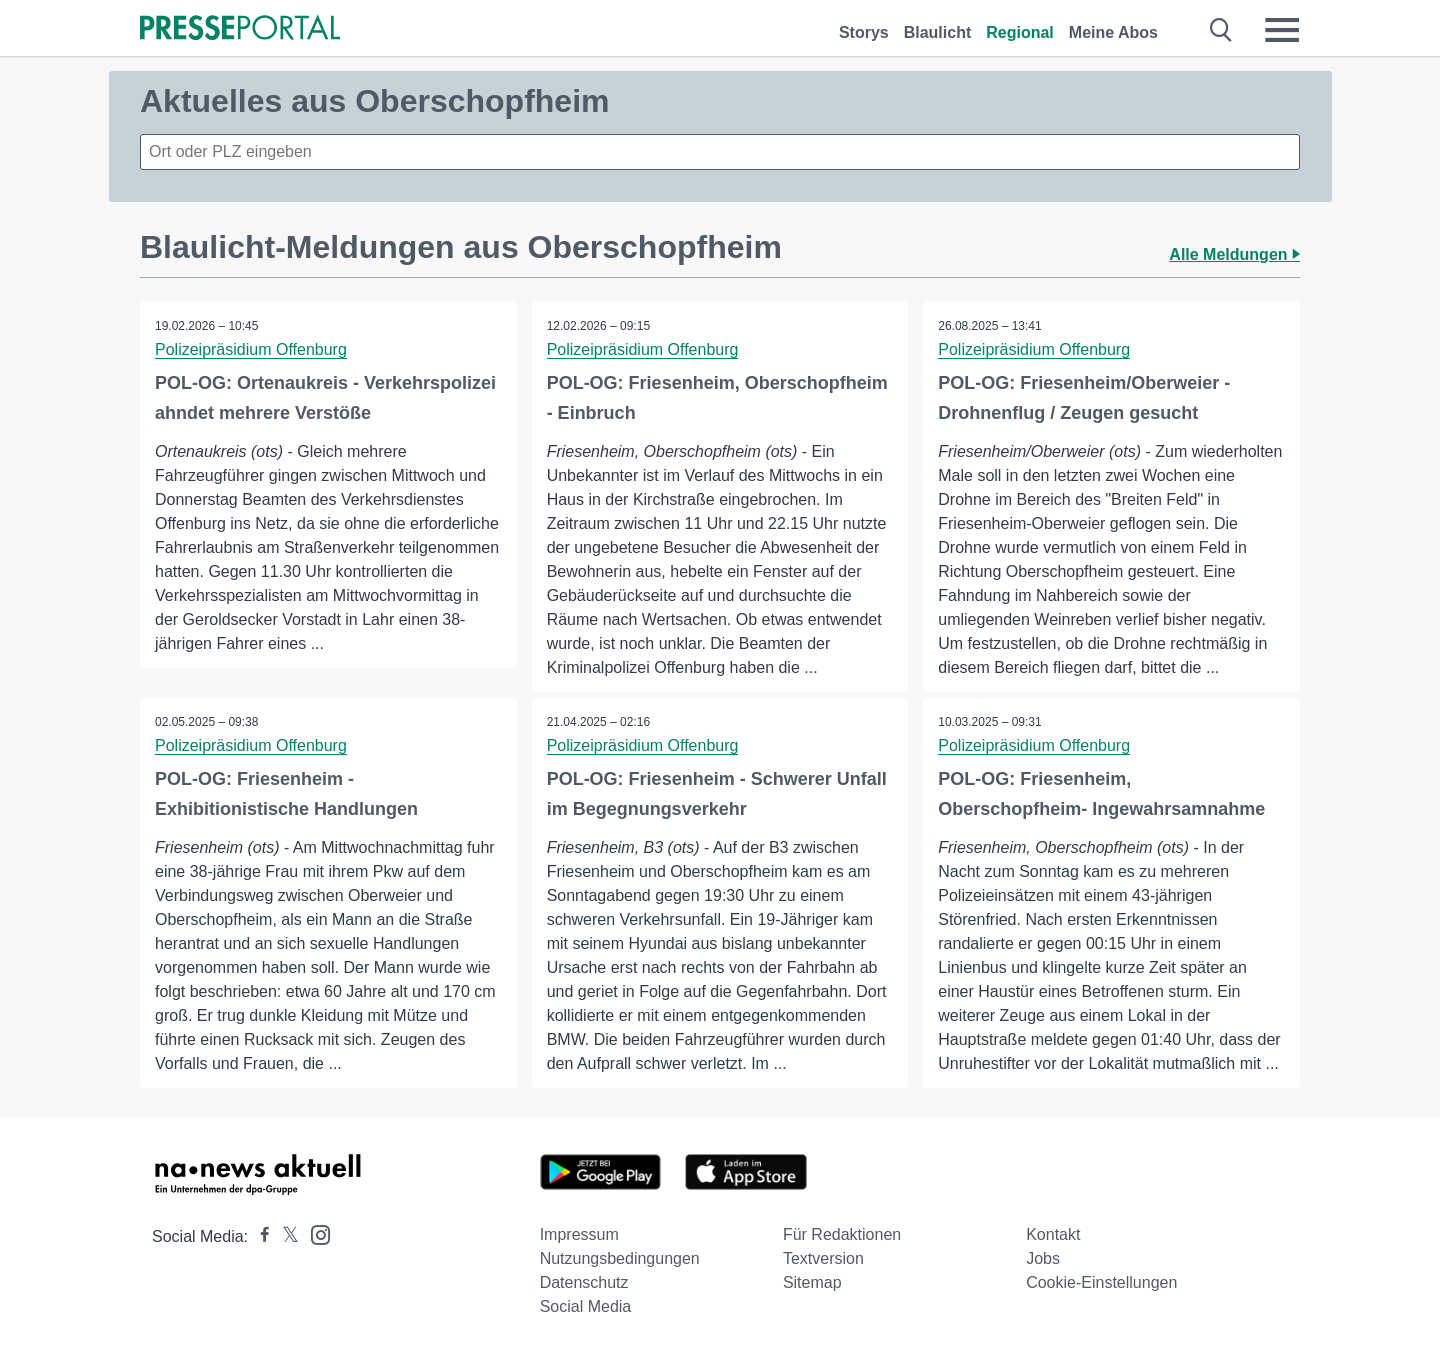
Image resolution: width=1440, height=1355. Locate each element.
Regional (1020, 32)
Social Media (586, 1306)
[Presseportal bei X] (284, 1236)
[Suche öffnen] (1221, 30)
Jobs (1043, 1258)
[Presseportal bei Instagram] (314, 1233)
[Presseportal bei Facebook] (259, 1236)
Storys (864, 32)
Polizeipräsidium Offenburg (251, 349)
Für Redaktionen (842, 1234)
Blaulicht (938, 32)
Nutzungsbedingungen (620, 1258)
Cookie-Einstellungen (1101, 1282)
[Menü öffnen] (1282, 30)
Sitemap (812, 1282)
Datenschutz (584, 1282)
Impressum (579, 1234)
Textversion (823, 1258)
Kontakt (1053, 1234)
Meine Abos (1113, 32)
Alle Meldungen (1234, 254)
